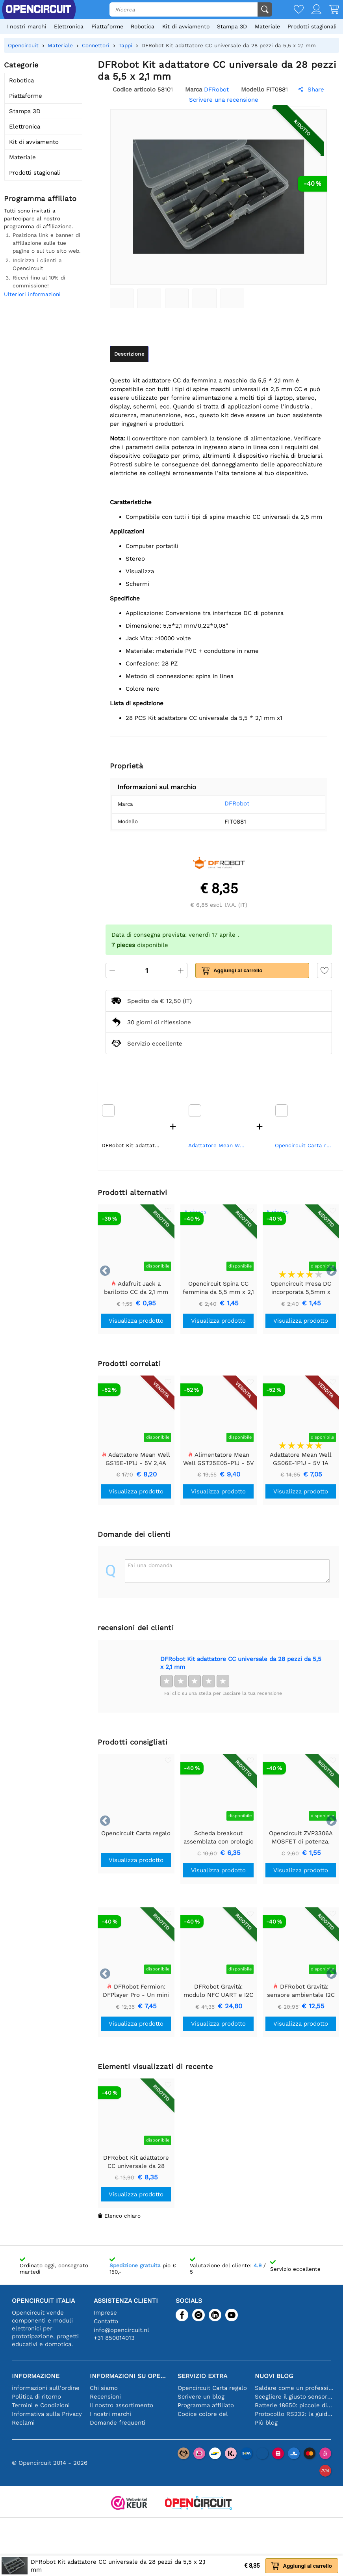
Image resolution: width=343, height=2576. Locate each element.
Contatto (106, 2321)
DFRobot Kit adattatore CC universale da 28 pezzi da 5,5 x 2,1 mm (240, 1662)
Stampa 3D (232, 26)
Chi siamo (104, 2387)
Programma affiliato (206, 2405)
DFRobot (227, 803)
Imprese (105, 2312)
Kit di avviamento (186, 26)
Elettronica (68, 26)
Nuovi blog (274, 2376)
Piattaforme (107, 26)
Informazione (35, 2376)
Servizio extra (202, 2376)
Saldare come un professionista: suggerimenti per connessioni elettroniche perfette (295, 2387)
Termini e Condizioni (41, 2405)
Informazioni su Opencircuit (130, 2376)
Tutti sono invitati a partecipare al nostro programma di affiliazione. (38, 218)
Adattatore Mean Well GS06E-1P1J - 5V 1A (218, 1145)
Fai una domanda (150, 1565)
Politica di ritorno (36, 2396)
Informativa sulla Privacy (47, 2414)
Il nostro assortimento (121, 2405)
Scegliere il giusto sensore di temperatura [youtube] (295, 2396)
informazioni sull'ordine (46, 2387)
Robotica (142, 26)
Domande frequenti (117, 2422)
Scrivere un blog (201, 2396)
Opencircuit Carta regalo (305, 1145)
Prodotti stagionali (312, 26)
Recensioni (105, 2396)
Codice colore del (203, 2414)
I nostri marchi (26, 26)
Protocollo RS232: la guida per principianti (295, 2414)
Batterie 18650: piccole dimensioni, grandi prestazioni (295, 2405)
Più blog (266, 2422)
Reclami (23, 2422)
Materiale (267, 26)
